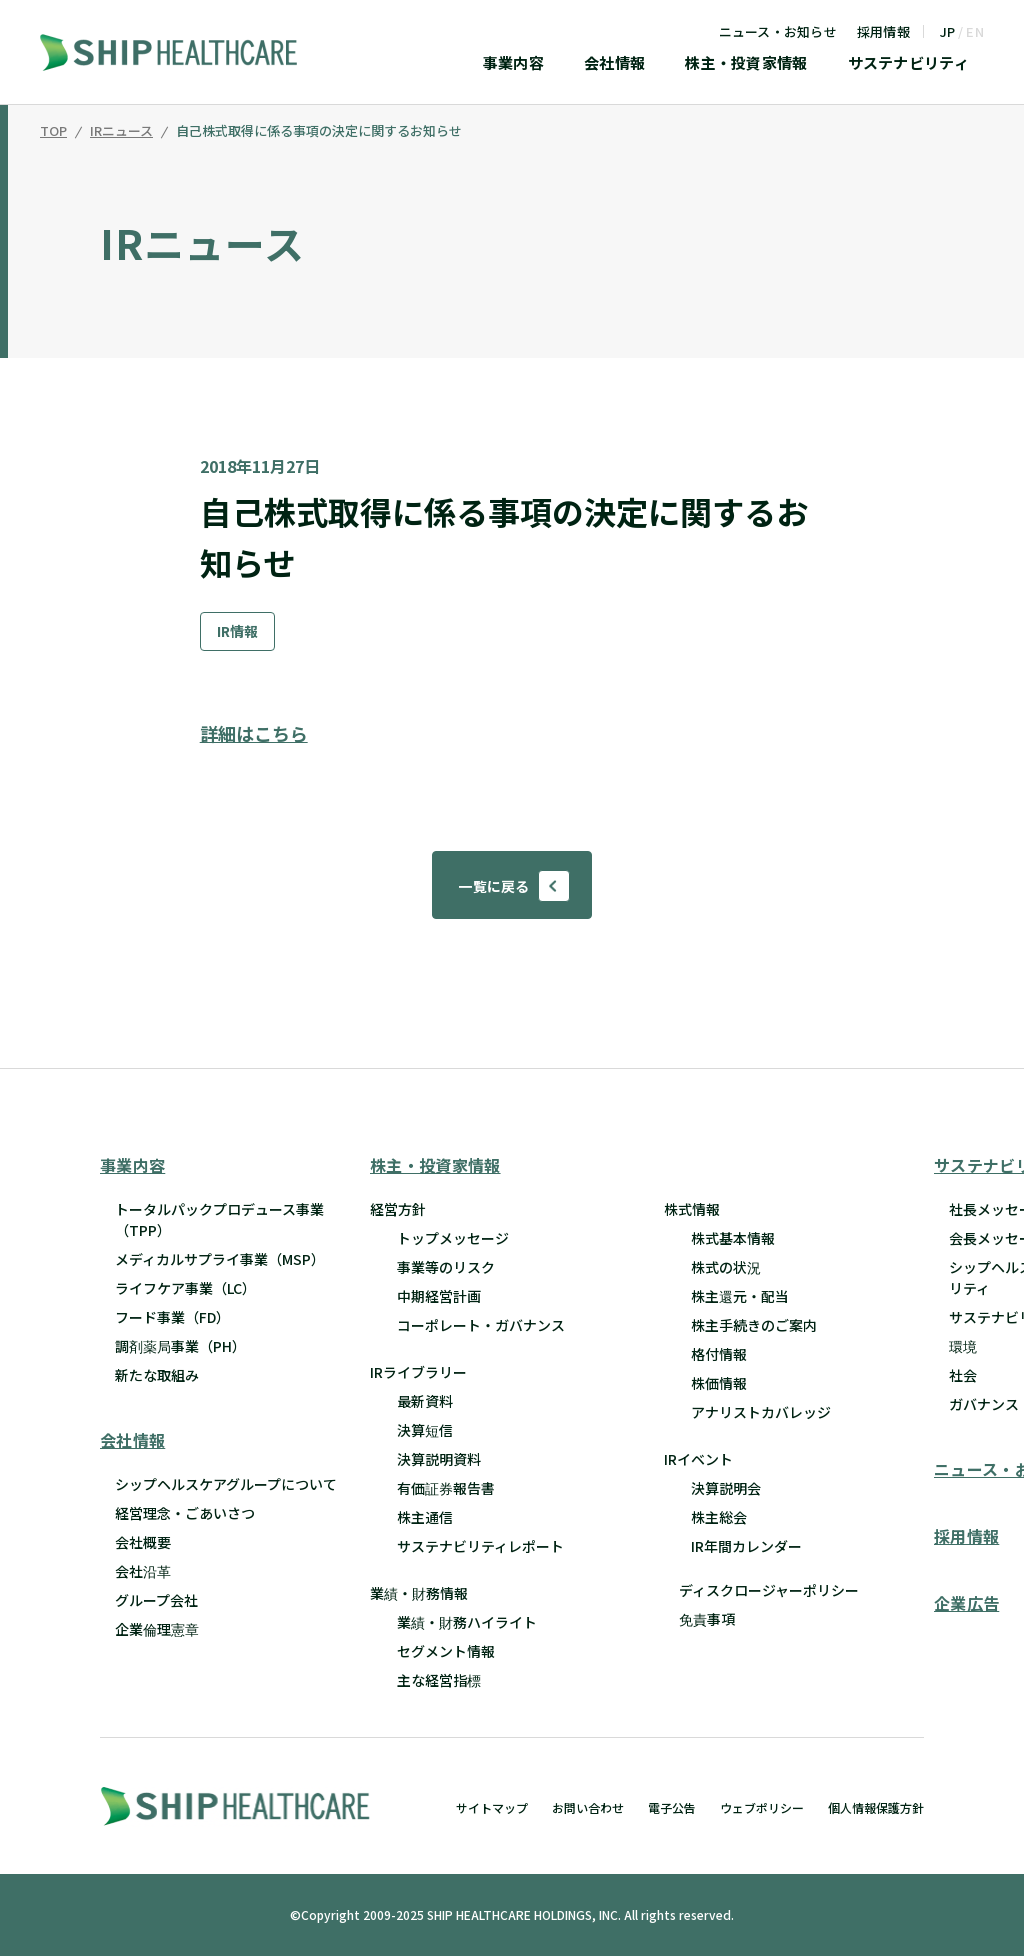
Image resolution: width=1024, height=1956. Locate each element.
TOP (53, 132)
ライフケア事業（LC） (185, 1288)
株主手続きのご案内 (754, 1325)
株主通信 (425, 1517)
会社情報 (614, 64)
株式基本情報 (733, 1238)
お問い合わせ (588, 1807)
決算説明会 (726, 1488)
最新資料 (425, 1401)
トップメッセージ (453, 1238)
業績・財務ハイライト (467, 1622)
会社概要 (143, 1543)
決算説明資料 (439, 1459)
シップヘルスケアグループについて (226, 1485)
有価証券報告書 (446, 1488)
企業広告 (966, 1604)
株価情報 (719, 1383)
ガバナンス (984, 1404)
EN (975, 31)
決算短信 (425, 1430)
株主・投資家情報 (746, 64)
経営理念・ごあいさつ (185, 1514)
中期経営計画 (439, 1296)
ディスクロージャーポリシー (769, 1590)
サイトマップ (492, 1807)
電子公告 (672, 1807)
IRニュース (121, 132)
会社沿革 (143, 1572)
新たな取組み (157, 1375)
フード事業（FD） (172, 1317)
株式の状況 (726, 1267)
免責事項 (707, 1619)
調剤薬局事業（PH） (180, 1346)
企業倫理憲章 (157, 1630)
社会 (963, 1375)
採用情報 (883, 31)
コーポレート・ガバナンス (481, 1325)
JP (948, 31)
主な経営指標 (439, 1680)
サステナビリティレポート (480, 1546)
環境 (963, 1346)
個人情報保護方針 (876, 1807)
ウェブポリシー (762, 1807)
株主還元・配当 (740, 1296)
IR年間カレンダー (746, 1546)
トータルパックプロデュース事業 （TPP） (219, 1219)
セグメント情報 (446, 1651)
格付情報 (719, 1354)
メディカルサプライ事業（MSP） (220, 1259)
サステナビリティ (908, 64)
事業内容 (513, 64)
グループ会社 (156, 1601)
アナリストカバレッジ (761, 1412)
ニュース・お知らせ (778, 31)
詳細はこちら (254, 733)
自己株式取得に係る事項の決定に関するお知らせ (319, 132)
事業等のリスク (446, 1267)
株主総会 (719, 1517)
